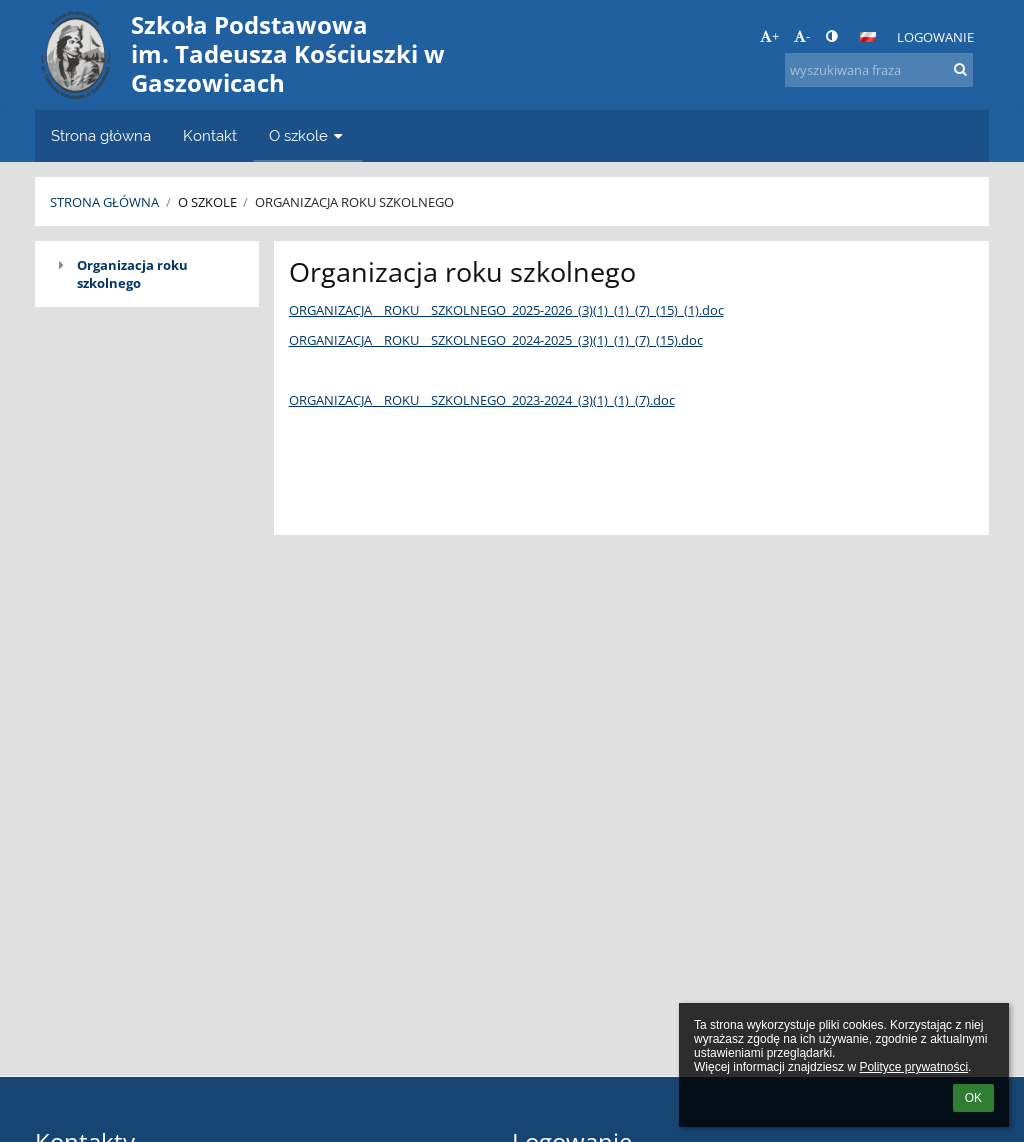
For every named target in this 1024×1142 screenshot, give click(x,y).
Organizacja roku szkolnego (354, 202)
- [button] (802, 36)
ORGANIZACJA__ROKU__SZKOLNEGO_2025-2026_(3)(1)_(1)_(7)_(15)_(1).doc (506, 310)
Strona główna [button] (101, 135)
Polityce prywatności (913, 1067)
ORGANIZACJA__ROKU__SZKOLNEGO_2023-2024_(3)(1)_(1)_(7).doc (482, 400)
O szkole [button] (308, 135)
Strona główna (104, 202)
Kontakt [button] (210, 135)
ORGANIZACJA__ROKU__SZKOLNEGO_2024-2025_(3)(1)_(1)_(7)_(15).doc (496, 340)
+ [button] (769, 36)
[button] (868, 37)
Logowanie (935, 37)
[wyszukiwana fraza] (879, 70)
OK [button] (973, 1098)
